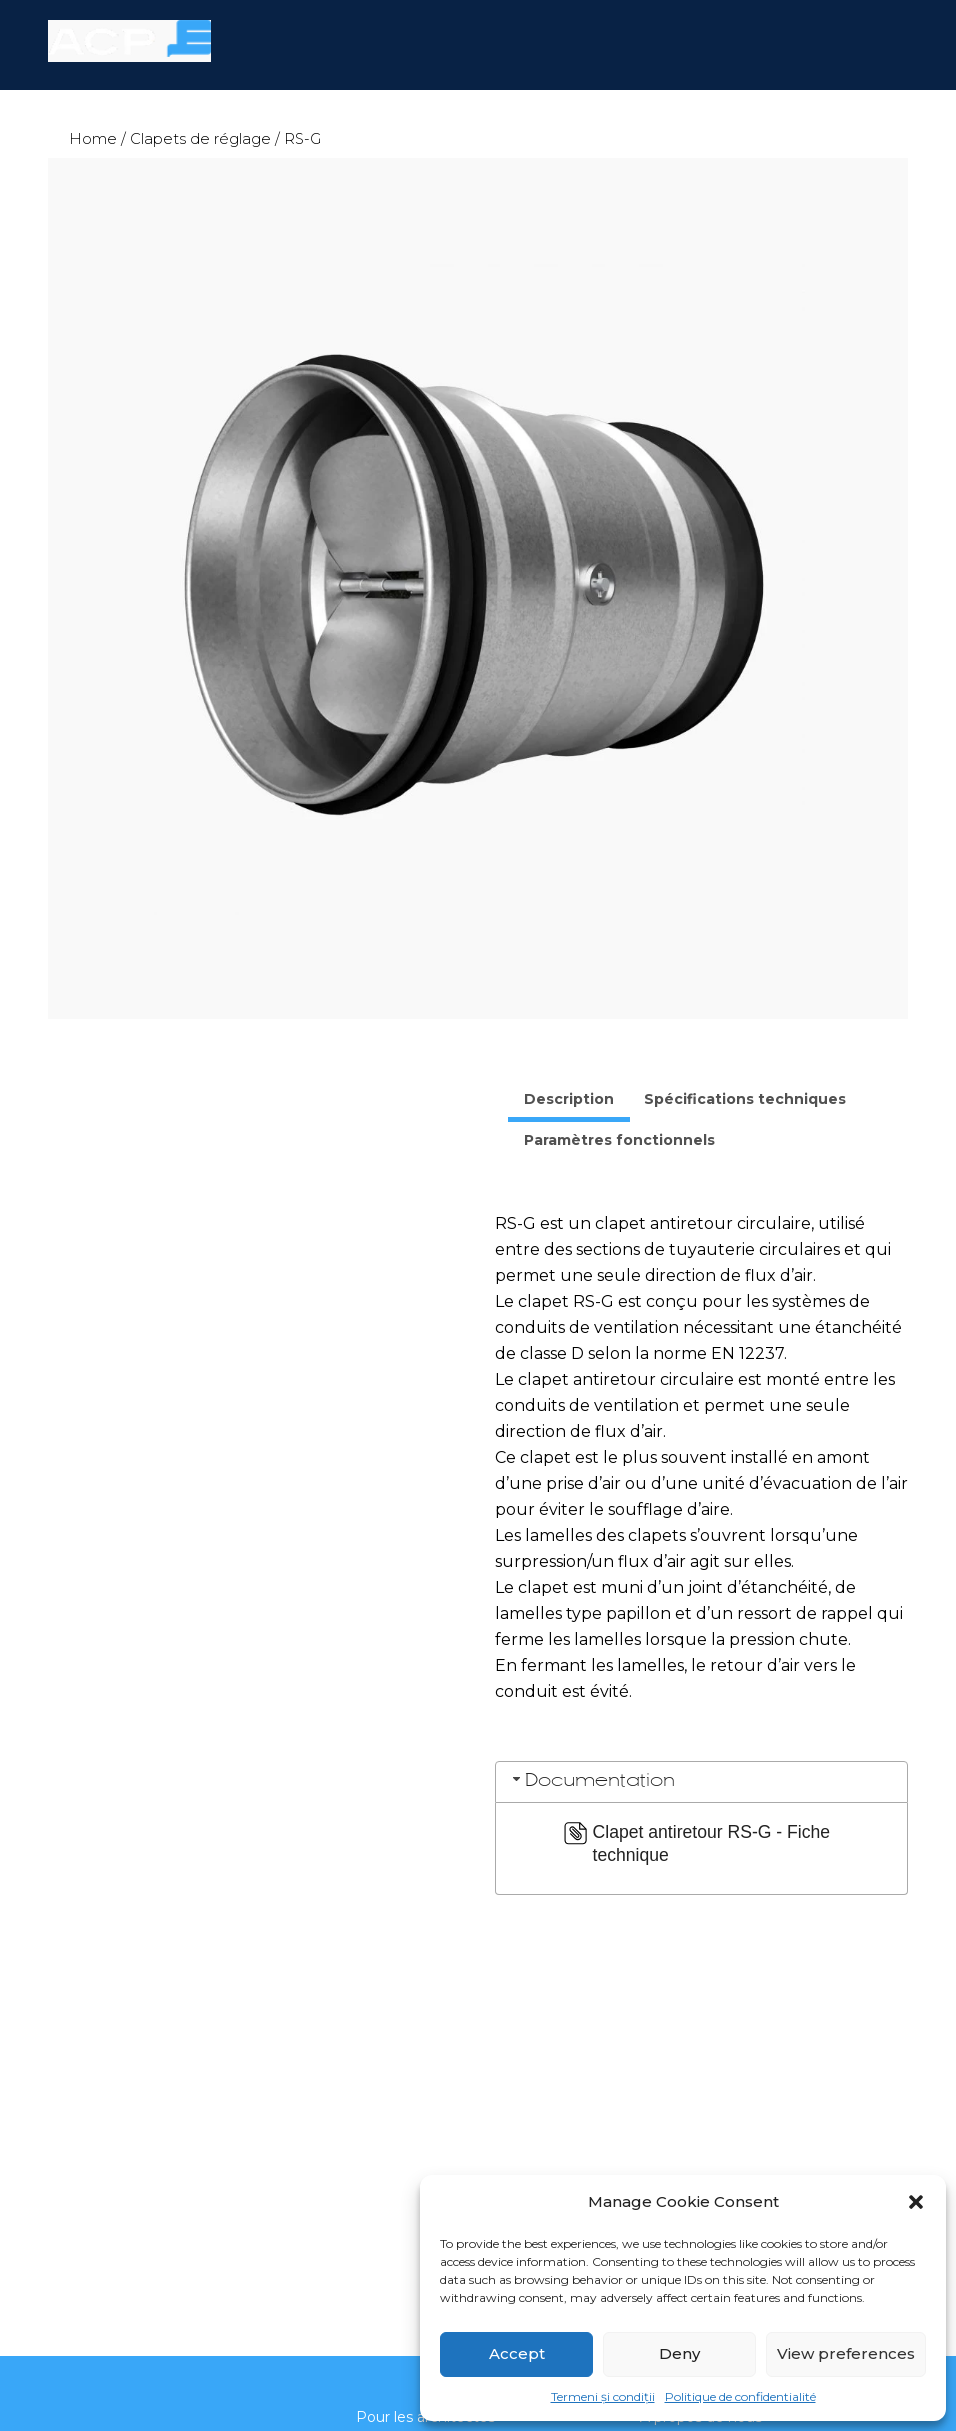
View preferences (846, 2353)
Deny (679, 2353)
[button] (916, 2202)
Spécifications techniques (745, 1099)
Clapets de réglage (200, 139)
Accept (517, 2353)
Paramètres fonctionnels (619, 1140)
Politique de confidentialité (740, 2396)
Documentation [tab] (592, 1780)
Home (93, 139)
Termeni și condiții (603, 2396)
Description (569, 1099)
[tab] (569, 1102)
